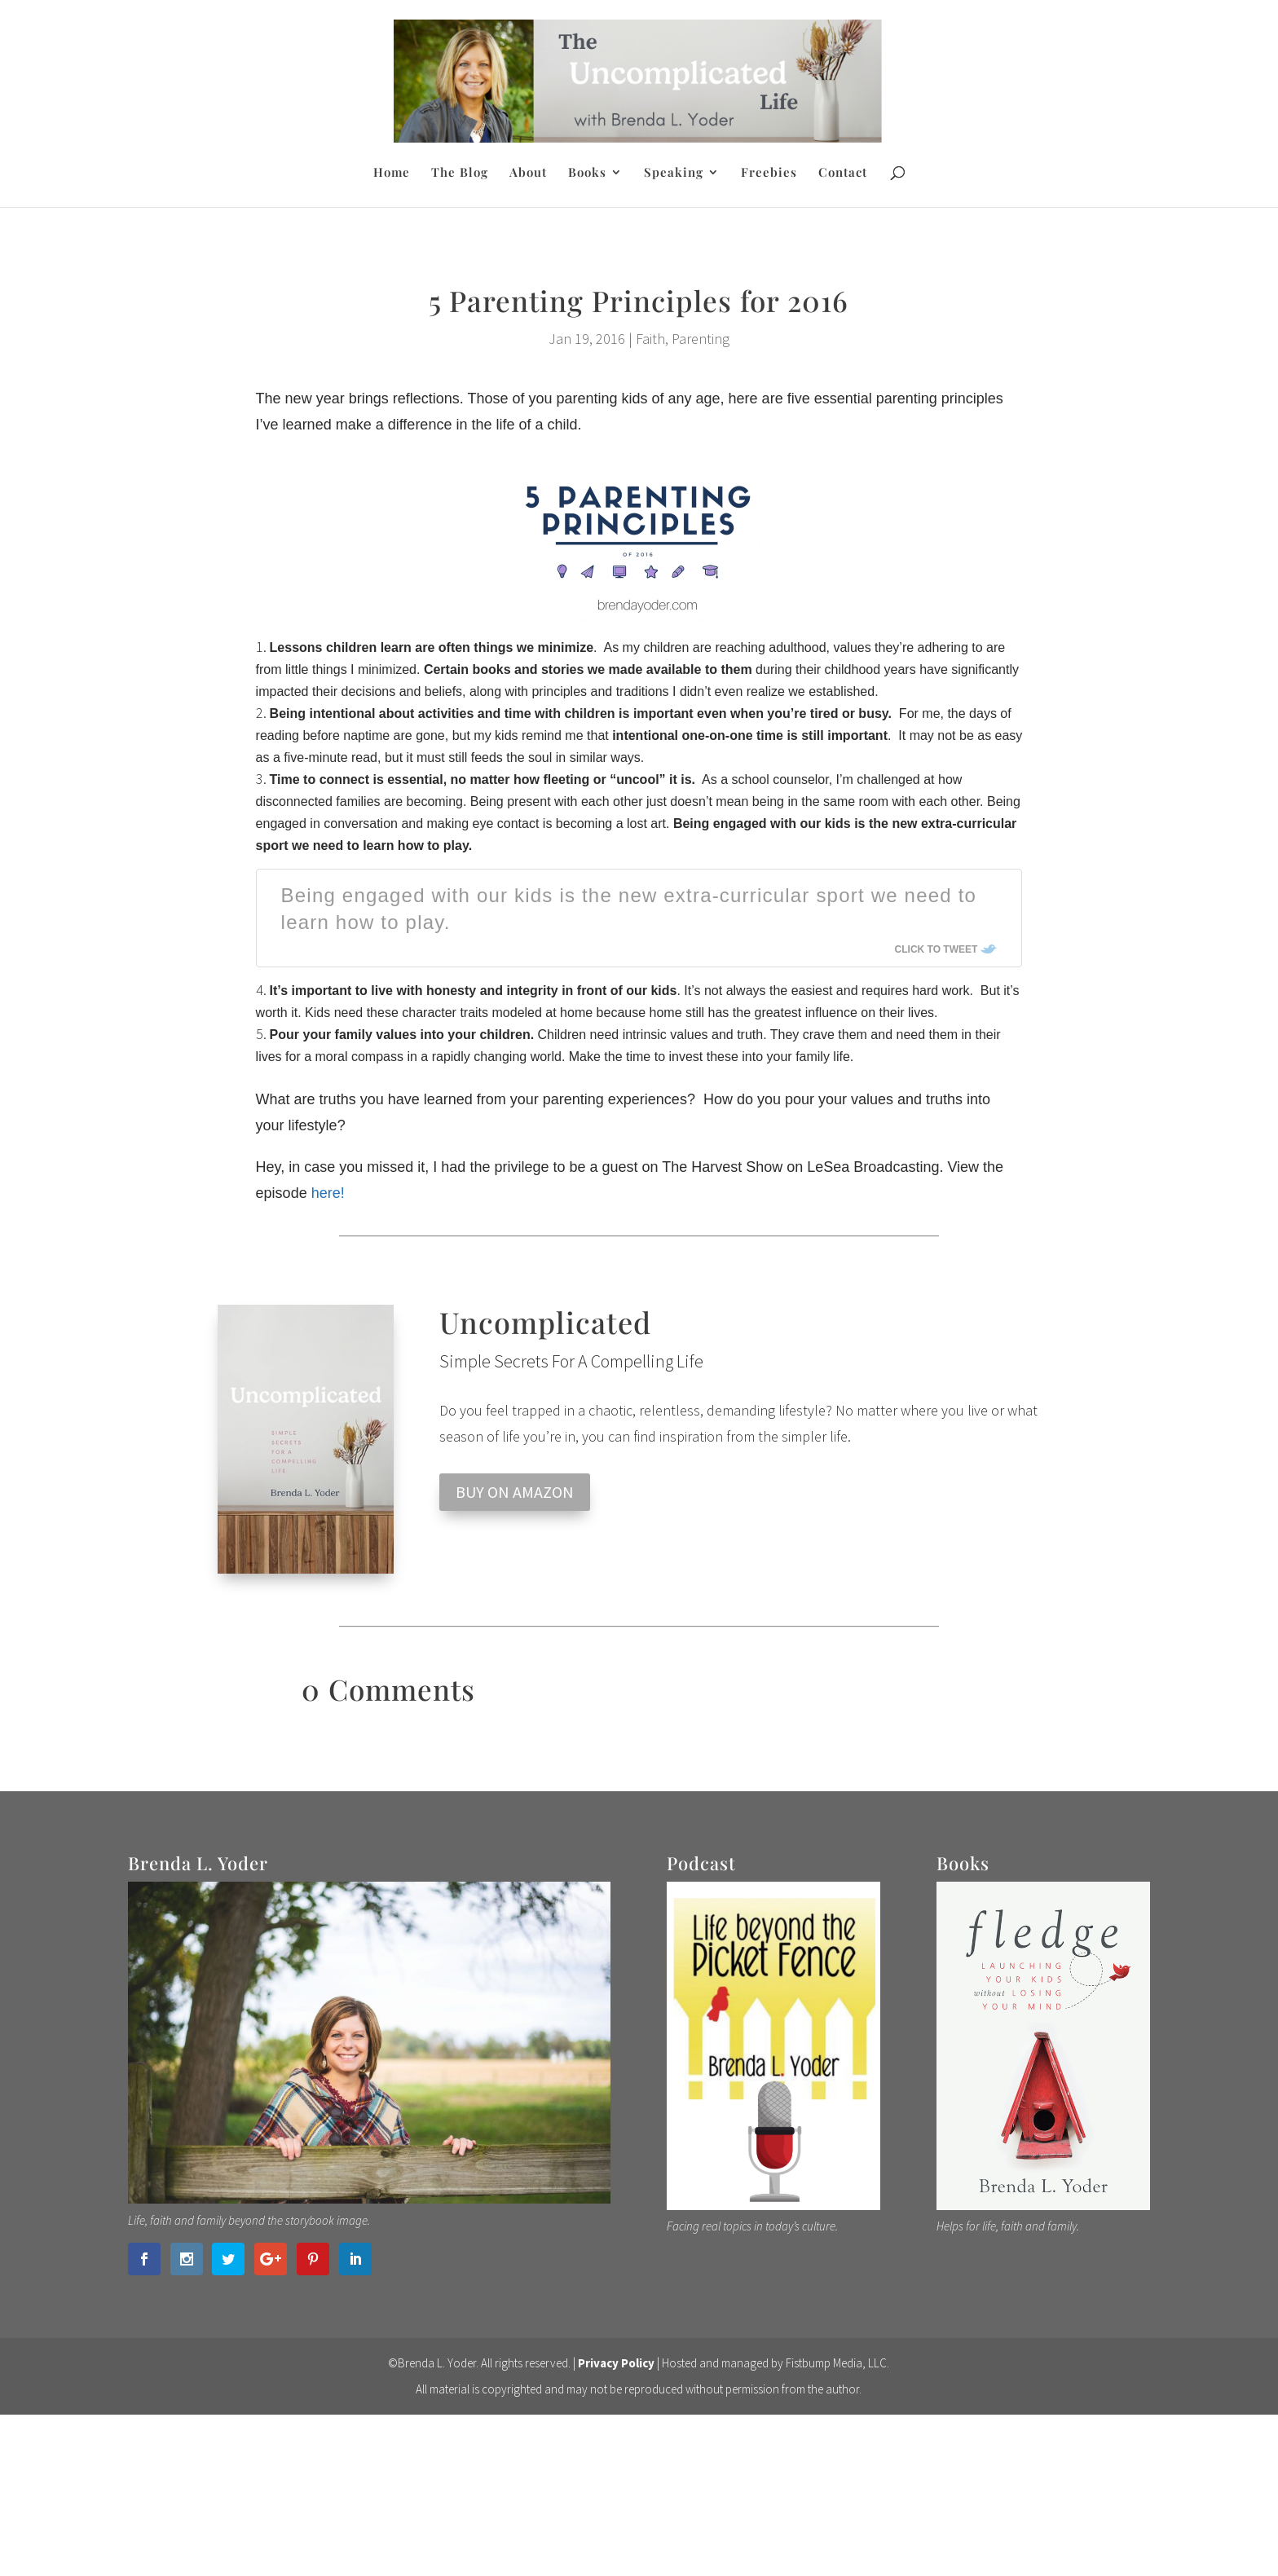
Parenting (700, 338)
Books (587, 173)
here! (328, 1193)
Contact (842, 173)
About (528, 173)
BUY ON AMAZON (515, 1492)
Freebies (769, 173)
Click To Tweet (936, 949)
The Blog (459, 173)
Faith (650, 338)
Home (391, 173)
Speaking (673, 173)
